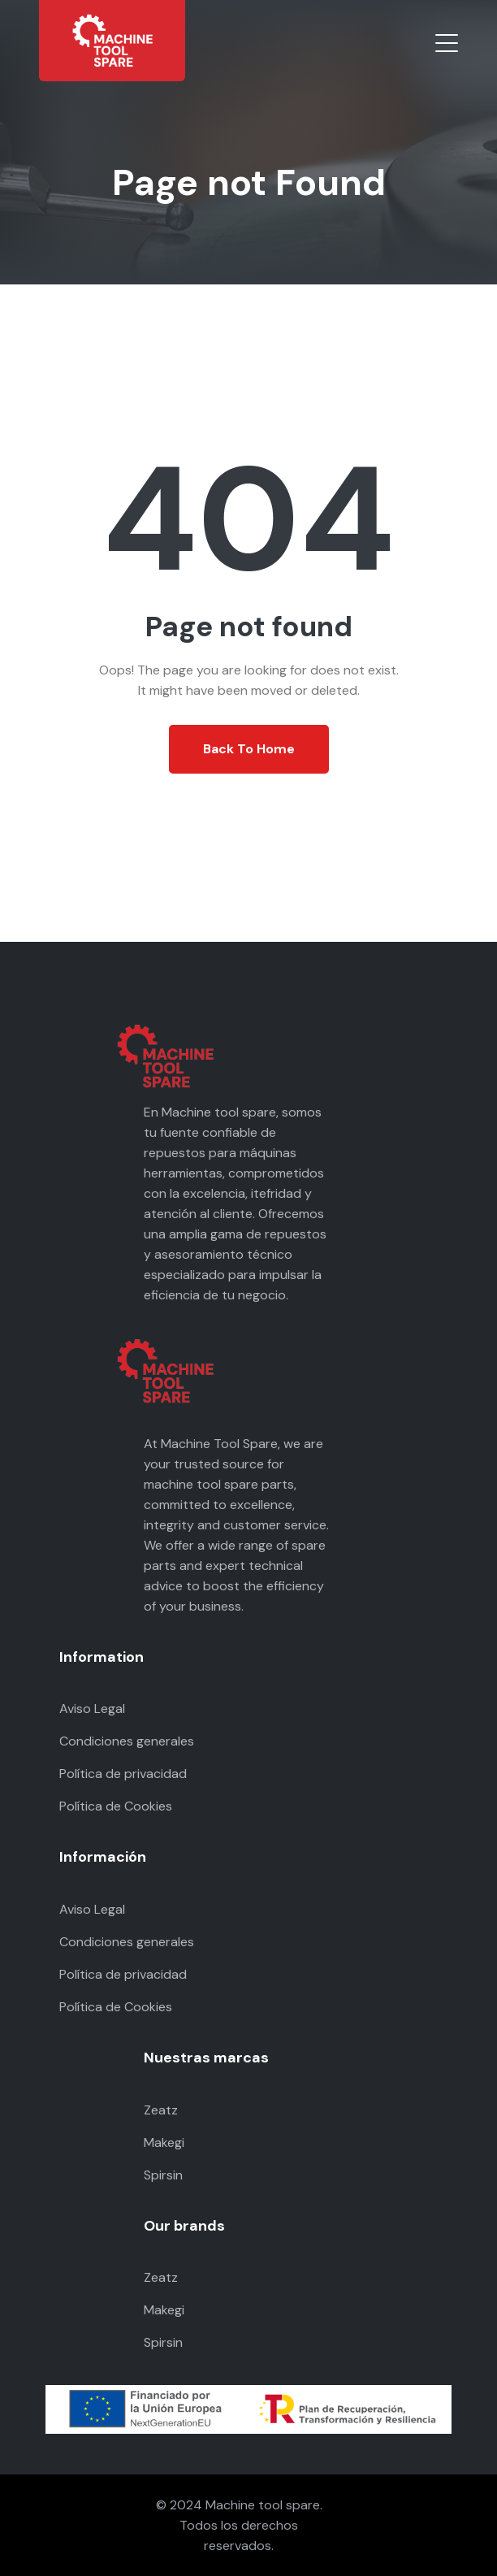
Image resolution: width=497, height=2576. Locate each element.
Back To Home (249, 748)
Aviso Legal (92, 1708)
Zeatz (161, 2109)
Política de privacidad (123, 1773)
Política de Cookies (115, 1806)
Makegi (164, 2142)
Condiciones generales (126, 1741)
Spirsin (163, 2175)
